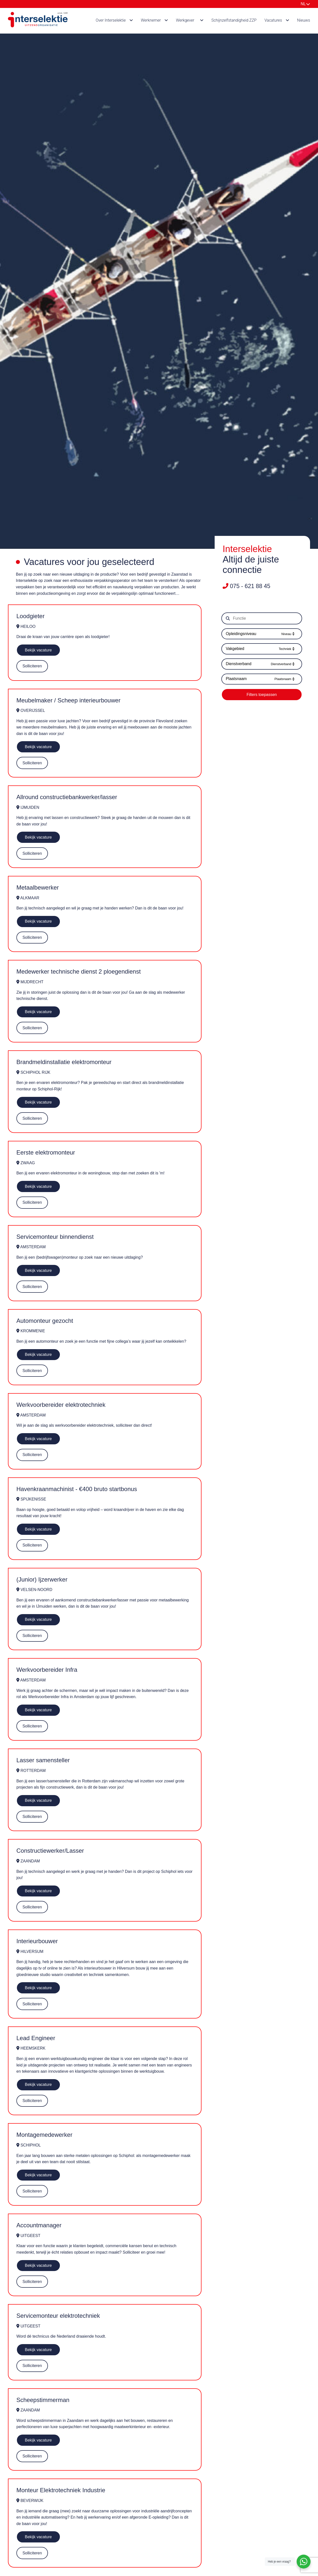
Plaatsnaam (262, 679)
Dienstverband (262, 664)
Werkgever (185, 20)
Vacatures (273, 20)
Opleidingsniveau (262, 634)
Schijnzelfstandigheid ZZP (234, 20)
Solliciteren (32, 666)
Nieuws (303, 20)
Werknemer (151, 20)
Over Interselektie (111, 20)
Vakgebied (262, 649)
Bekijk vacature (38, 650)
